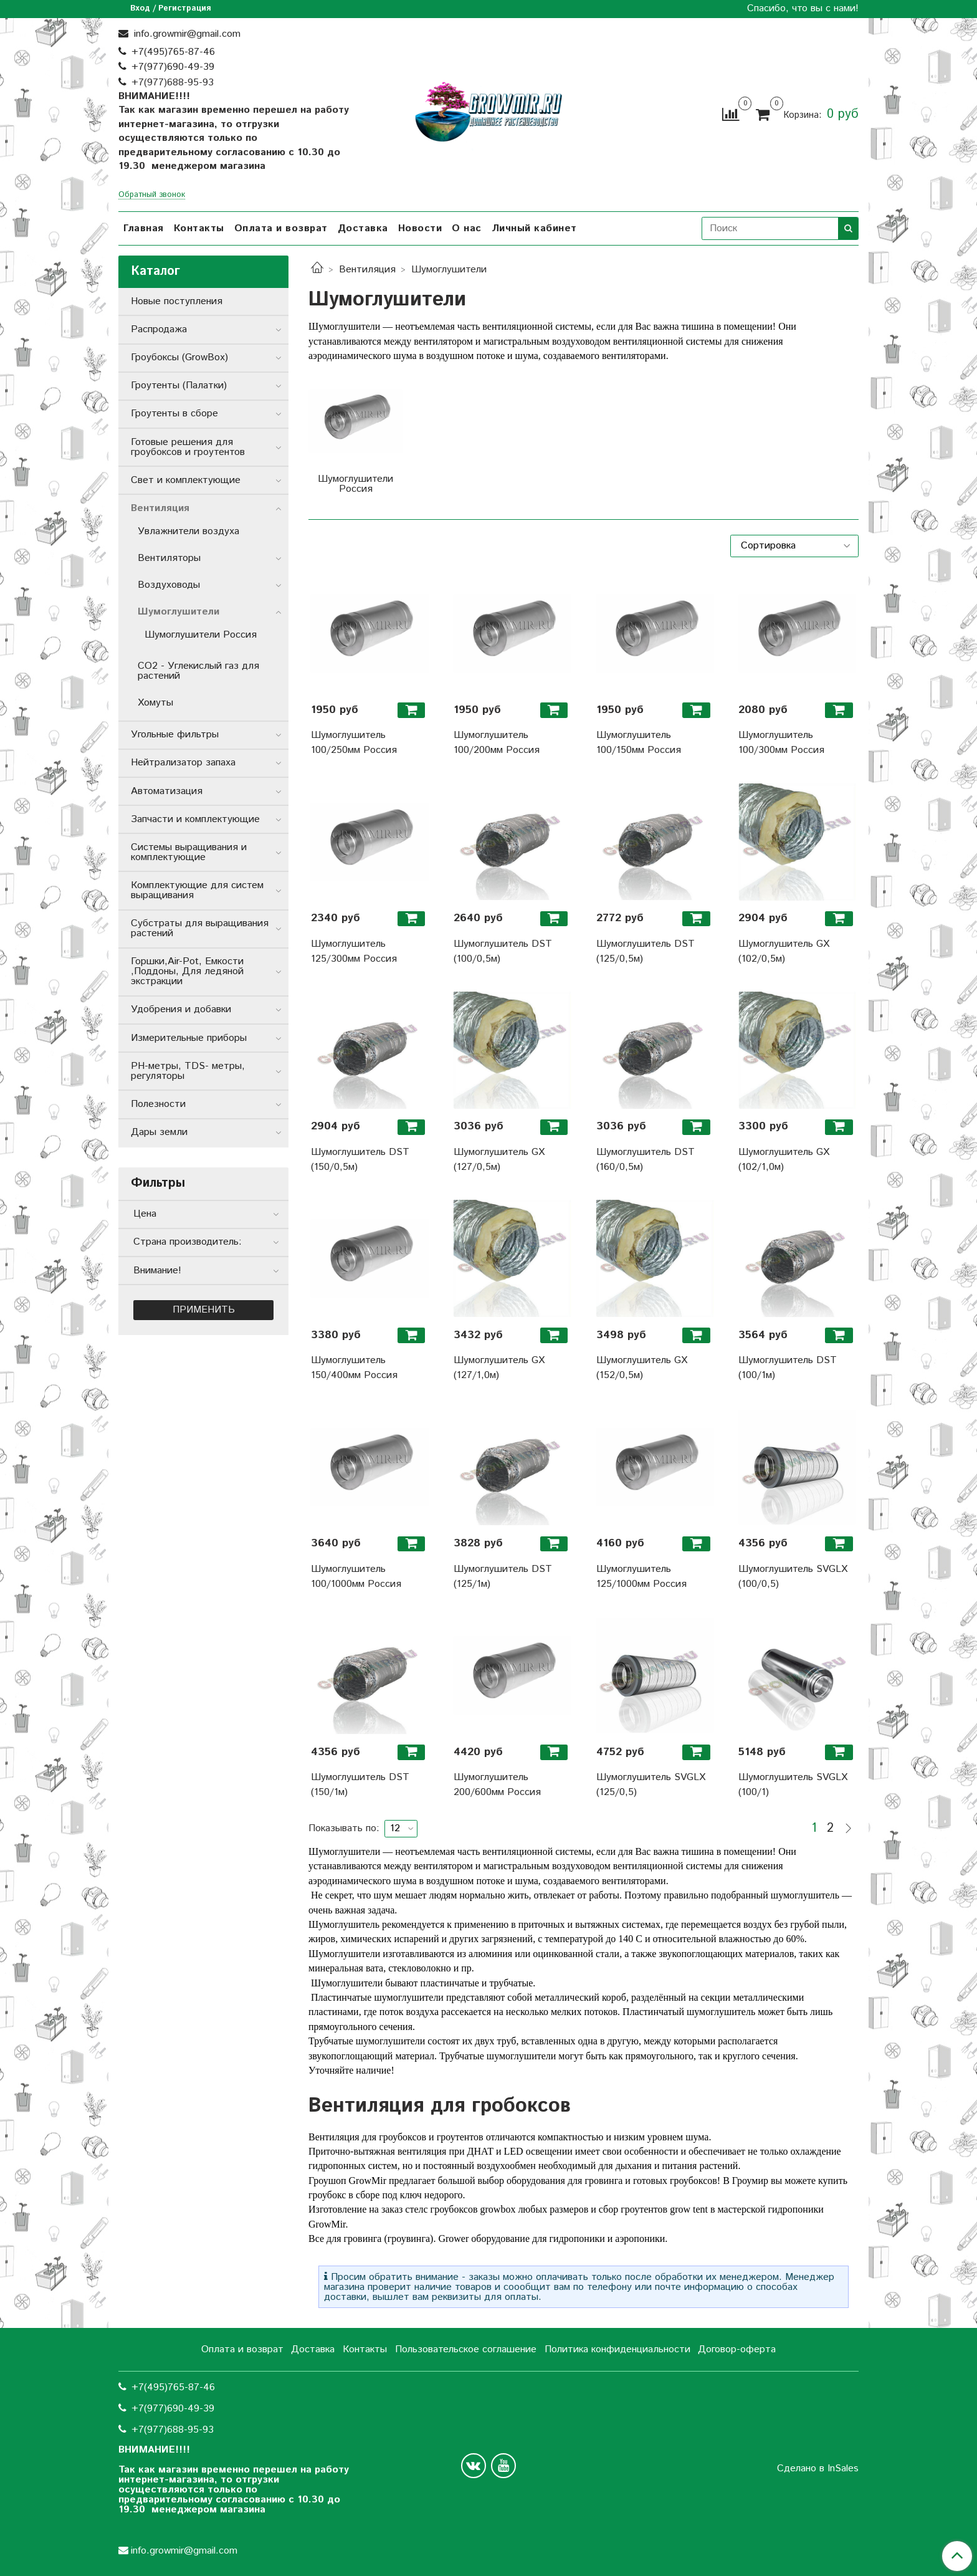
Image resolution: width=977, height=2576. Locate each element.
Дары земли (159, 1132)
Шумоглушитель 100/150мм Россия (638, 742)
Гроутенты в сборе (174, 413)
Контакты (199, 228)
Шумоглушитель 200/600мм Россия (497, 1784)
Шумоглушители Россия (201, 635)
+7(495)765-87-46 (173, 52)
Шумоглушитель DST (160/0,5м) (645, 1159)
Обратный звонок (151, 195)
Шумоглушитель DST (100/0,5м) (503, 951)
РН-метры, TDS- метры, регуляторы (188, 1071)
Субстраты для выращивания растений (200, 928)
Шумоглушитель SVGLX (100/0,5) (792, 1576)
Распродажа (159, 329)
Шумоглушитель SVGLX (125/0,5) (650, 1784)
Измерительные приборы (189, 1038)
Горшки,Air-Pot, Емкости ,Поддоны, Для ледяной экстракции (187, 971)
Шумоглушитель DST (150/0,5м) (360, 1159)
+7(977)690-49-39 (172, 67)
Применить (204, 1310)
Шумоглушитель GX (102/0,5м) (783, 951)
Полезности (158, 1104)
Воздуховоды (169, 585)
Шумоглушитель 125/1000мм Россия (641, 1576)
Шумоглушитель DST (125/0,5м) (645, 951)
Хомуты (155, 703)
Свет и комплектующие (186, 480)
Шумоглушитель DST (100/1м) (787, 1367)
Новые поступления (176, 301)
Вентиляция (367, 269)
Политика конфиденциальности (617, 2349)
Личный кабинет (534, 228)
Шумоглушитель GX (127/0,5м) (499, 1159)
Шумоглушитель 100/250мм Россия (354, 742)
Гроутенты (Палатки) (179, 385)
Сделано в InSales (818, 2469)
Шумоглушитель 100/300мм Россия (781, 742)
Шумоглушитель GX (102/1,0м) (783, 1159)
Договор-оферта (737, 2349)
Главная (143, 228)
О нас (467, 228)
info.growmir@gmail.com (186, 34)
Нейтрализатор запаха (183, 762)
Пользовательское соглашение (465, 2349)
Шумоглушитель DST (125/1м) (503, 1576)
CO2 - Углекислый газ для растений (198, 671)
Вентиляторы (169, 558)
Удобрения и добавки (181, 1009)
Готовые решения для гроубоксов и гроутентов (188, 447)
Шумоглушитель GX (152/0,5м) (641, 1367)
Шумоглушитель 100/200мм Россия (497, 742)
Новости (420, 228)
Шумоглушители (178, 612)
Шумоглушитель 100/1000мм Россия (356, 1576)
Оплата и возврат (281, 228)
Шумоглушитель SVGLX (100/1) (792, 1784)
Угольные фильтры (175, 734)
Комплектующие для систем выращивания (197, 890)
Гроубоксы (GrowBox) (179, 357)
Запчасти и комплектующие (195, 819)
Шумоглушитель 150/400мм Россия (354, 1367)
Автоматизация (167, 791)
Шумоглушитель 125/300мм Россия (354, 951)
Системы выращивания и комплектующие (189, 852)
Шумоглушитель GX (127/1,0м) (499, 1367)
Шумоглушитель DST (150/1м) (360, 1784)
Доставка (363, 228)
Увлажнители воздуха (188, 531)
